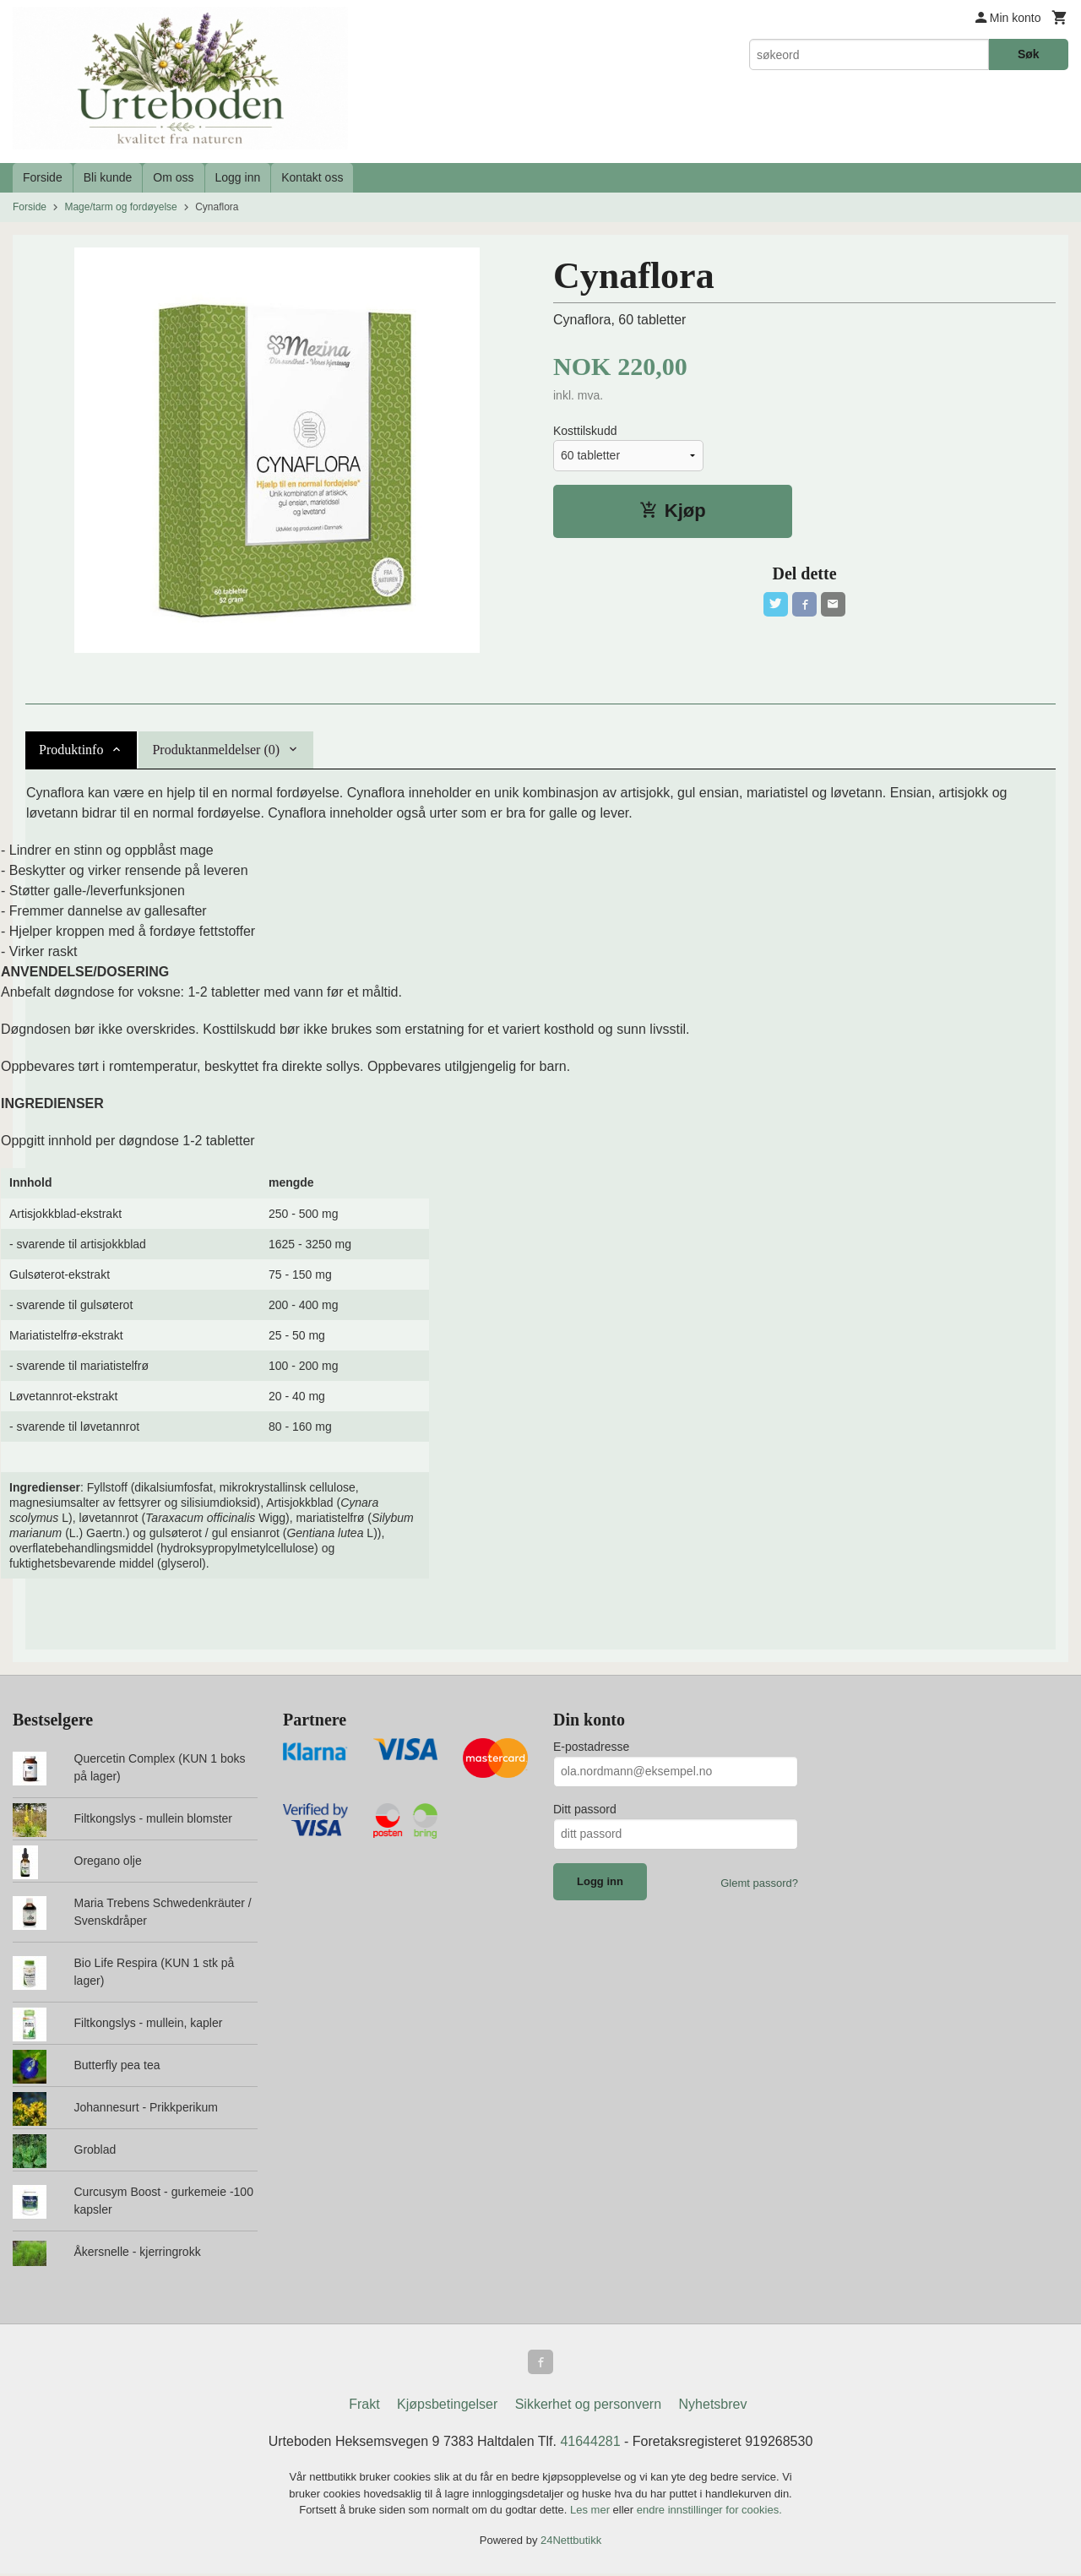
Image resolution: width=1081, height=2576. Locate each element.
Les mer (591, 2512)
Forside (42, 177)
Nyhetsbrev (713, 2406)
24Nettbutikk (570, 2541)
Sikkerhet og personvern (588, 2406)
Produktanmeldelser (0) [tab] (216, 749)
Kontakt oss (312, 177)
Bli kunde (108, 177)
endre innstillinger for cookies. (709, 2512)
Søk (1029, 54)
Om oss (173, 177)
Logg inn (238, 177)
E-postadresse (591, 1746)
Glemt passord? (759, 1883)
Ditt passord (585, 1809)
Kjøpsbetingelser (447, 2406)
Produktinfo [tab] (71, 749)
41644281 (590, 2444)
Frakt (364, 2406)
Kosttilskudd (585, 430)
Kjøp (672, 510)
